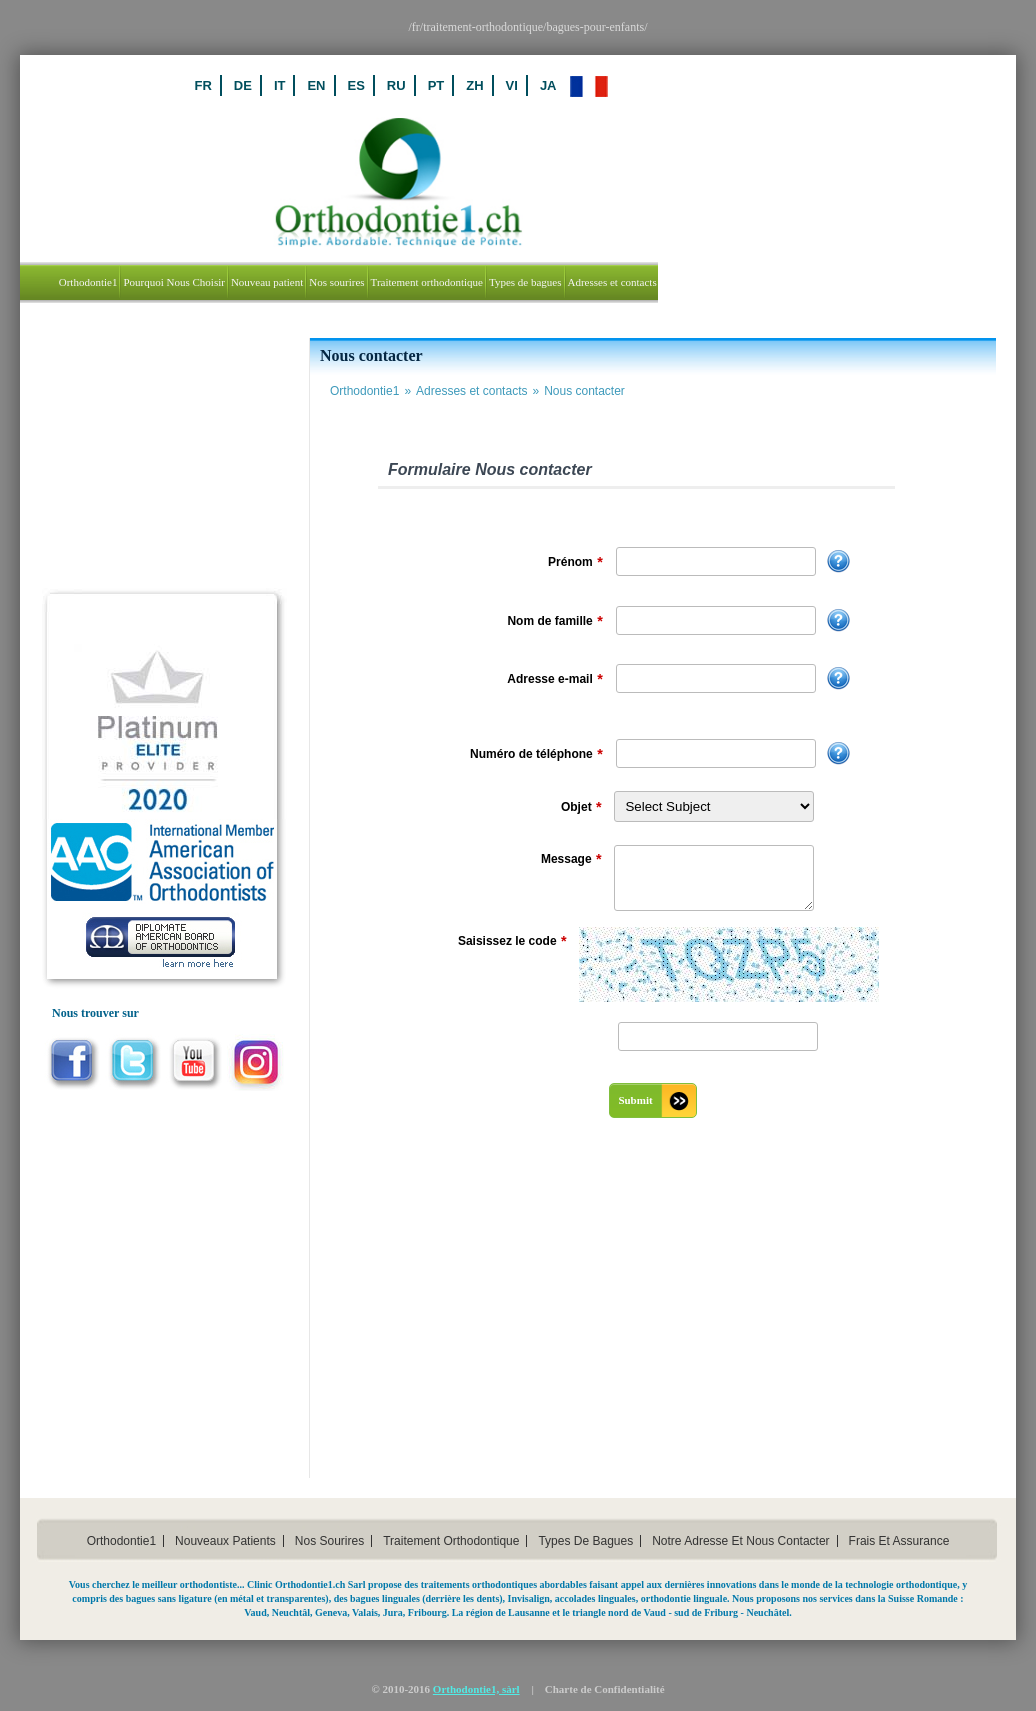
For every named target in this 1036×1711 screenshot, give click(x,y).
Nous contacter (584, 391)
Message (571, 860)
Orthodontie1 (373, 391)
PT (556, 85)
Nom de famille (554, 622)
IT (400, 85)
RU (516, 85)
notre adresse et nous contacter (740, 1541)
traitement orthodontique (451, 1541)
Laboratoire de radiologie (128, 555)
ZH (595, 85)
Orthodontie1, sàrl (476, 1689)
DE (363, 85)
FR (323, 85)
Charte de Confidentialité (605, 1689)
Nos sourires (329, 1541)
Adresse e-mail (554, 680)
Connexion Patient (108, 405)
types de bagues (585, 1541)
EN (437, 85)
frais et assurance (899, 1541)
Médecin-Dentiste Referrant (135, 505)
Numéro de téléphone (536, 755)
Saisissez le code (512, 942)
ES (476, 85)
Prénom (575, 563)
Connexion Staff (102, 455)
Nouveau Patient (103, 355)
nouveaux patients (225, 1541)
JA (668, 85)
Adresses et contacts (480, 391)
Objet (581, 808)
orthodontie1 (121, 1541)
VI (632, 85)
